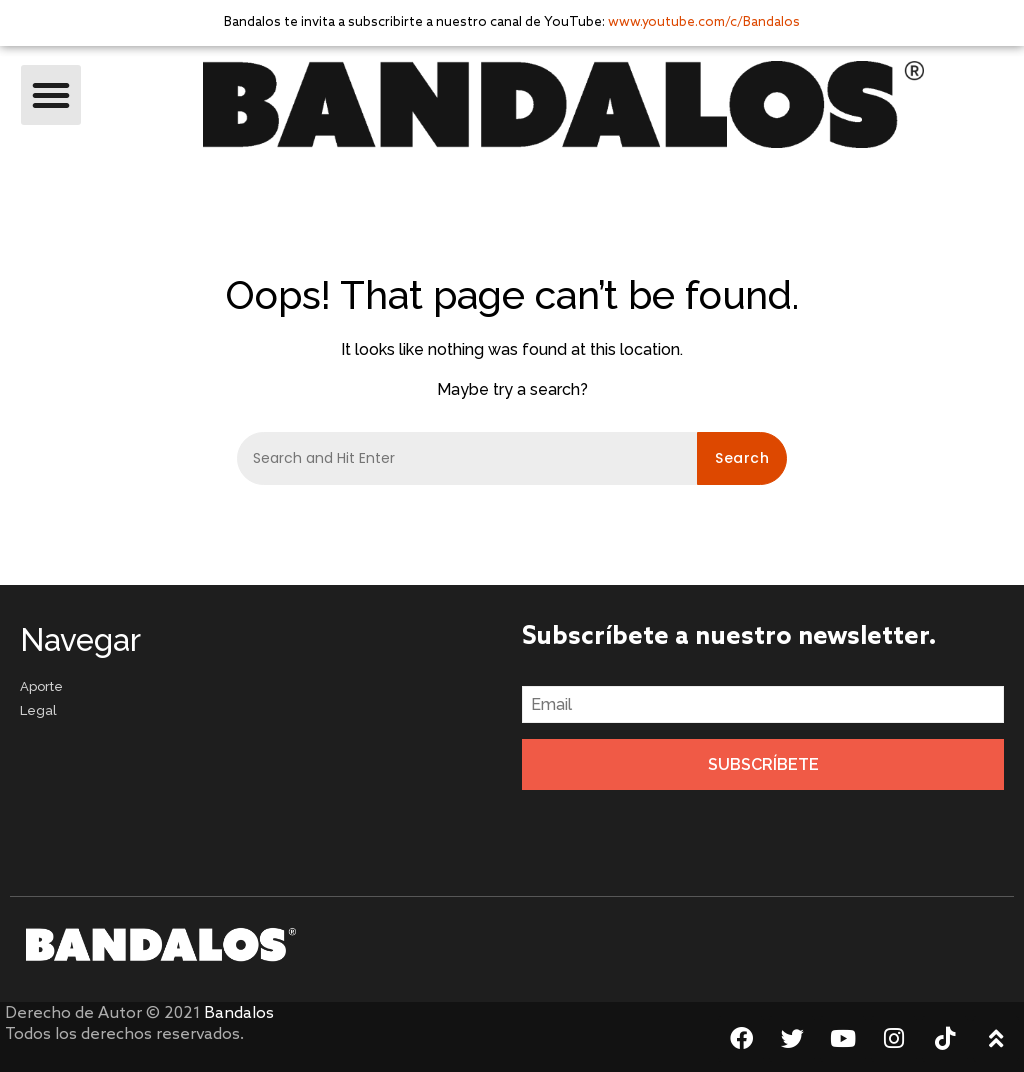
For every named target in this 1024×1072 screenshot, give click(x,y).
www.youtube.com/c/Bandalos (704, 22)
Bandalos (239, 1013)
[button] (51, 95)
